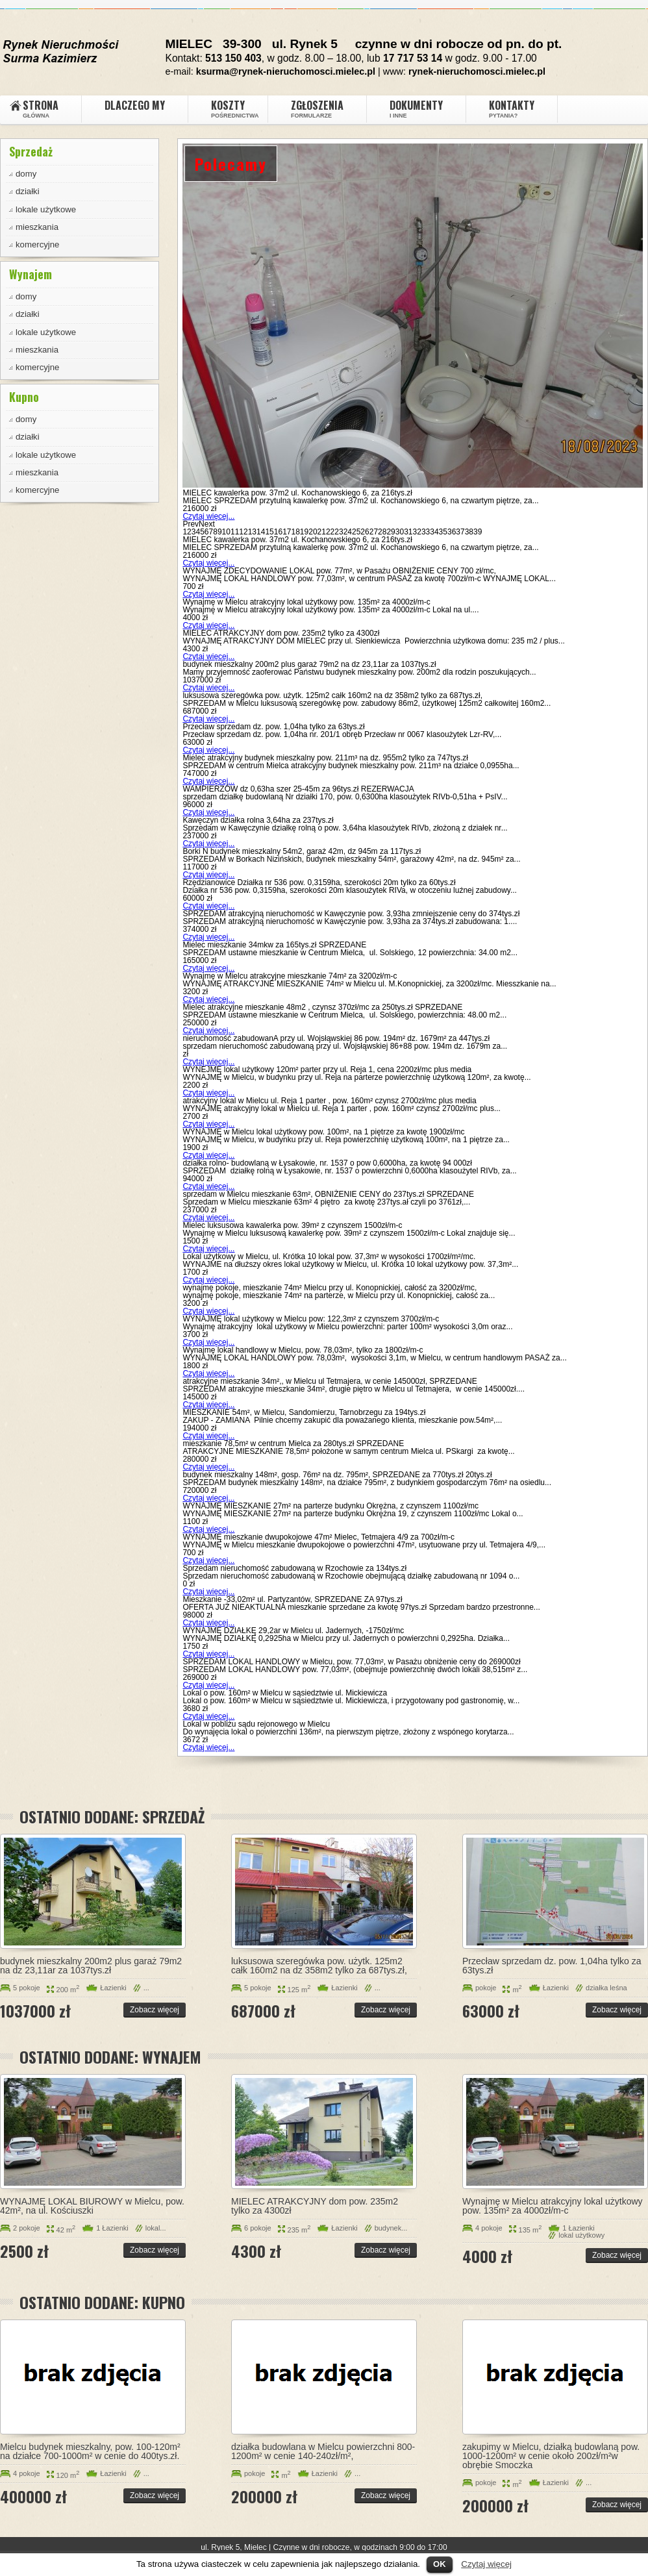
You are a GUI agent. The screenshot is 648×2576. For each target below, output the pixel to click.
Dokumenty (416, 105)
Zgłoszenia (317, 105)
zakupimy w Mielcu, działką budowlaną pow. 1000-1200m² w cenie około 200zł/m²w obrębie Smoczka (551, 2456)
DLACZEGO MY (135, 105)
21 (322, 531)
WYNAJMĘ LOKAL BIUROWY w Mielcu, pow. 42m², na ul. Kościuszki (92, 2206)
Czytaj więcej (486, 2564)
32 (417, 531)
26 (364, 531)
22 (330, 531)
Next (207, 524)
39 (477, 531)
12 (243, 531)
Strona (40, 105)
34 (434, 531)
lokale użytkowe (46, 209)
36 (451, 531)
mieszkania (37, 227)
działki (28, 191)
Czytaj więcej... (208, 516)
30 (399, 531)
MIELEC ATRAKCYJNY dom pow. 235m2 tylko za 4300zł (314, 2206)
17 (286, 531)
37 (460, 531)
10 (226, 531)
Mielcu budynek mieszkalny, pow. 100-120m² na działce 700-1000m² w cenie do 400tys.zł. (90, 2451)
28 (382, 531)
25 (356, 531)
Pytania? (503, 116)
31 (408, 531)
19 (304, 531)
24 (347, 531)
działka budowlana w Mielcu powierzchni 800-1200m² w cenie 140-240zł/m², (323, 2451)
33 (425, 531)
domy (26, 174)
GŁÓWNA (36, 116)
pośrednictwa (235, 116)
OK (439, 2564)
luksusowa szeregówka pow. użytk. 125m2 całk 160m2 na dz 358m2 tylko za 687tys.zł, (319, 1965)
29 (390, 531)
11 (235, 531)
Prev (190, 524)
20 (312, 531)
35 (443, 531)
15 (269, 531)
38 (469, 531)
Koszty (228, 105)
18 (295, 531)
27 (373, 531)
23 (338, 531)
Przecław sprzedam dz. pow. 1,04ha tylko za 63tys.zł (551, 1965)
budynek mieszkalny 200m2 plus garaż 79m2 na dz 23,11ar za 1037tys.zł (91, 1965)
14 (260, 531)
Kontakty (511, 105)
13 (252, 531)
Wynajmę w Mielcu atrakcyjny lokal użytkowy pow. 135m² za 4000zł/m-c (552, 2206)
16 (278, 531)
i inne (398, 116)
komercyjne (37, 244)
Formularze (311, 116)
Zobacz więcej (154, 2009)
